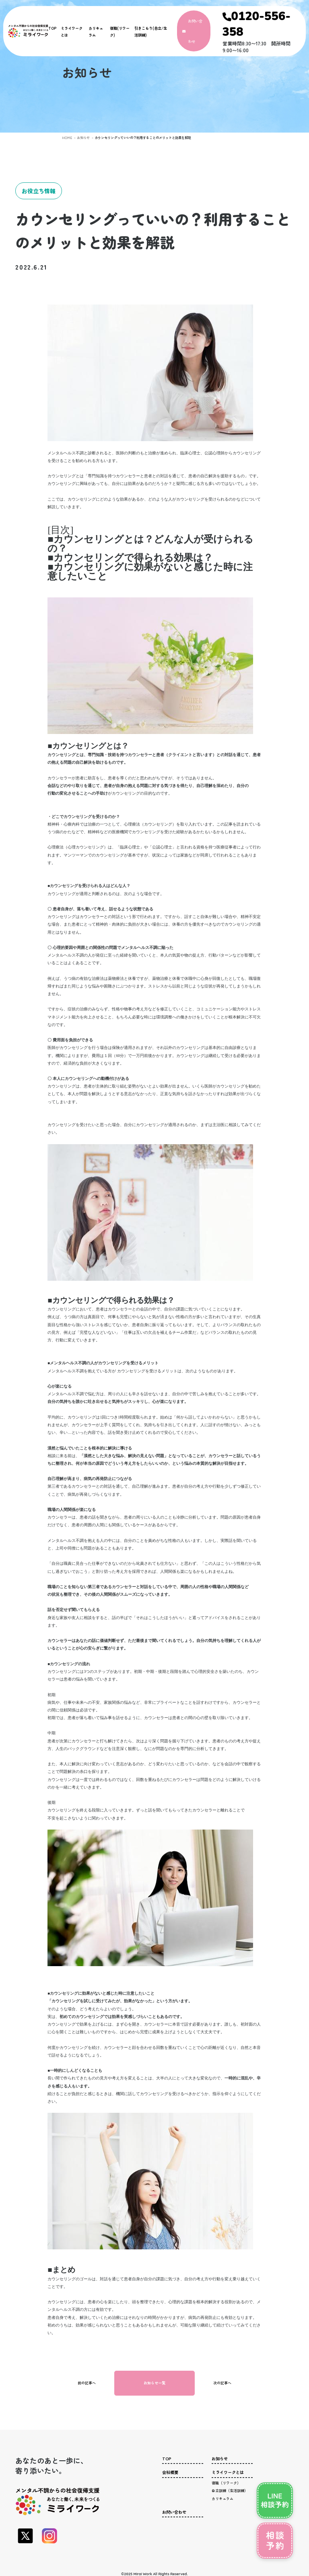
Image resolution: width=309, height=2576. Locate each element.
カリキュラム (222, 2498)
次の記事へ (223, 2383)
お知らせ (81, 137)
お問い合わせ (174, 2512)
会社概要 (170, 2472)
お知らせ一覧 (154, 2383)
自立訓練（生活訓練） (230, 2490)
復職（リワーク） (226, 2483)
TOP (52, 28)
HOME (66, 137)
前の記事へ (86, 2383)
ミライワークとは (228, 2472)
